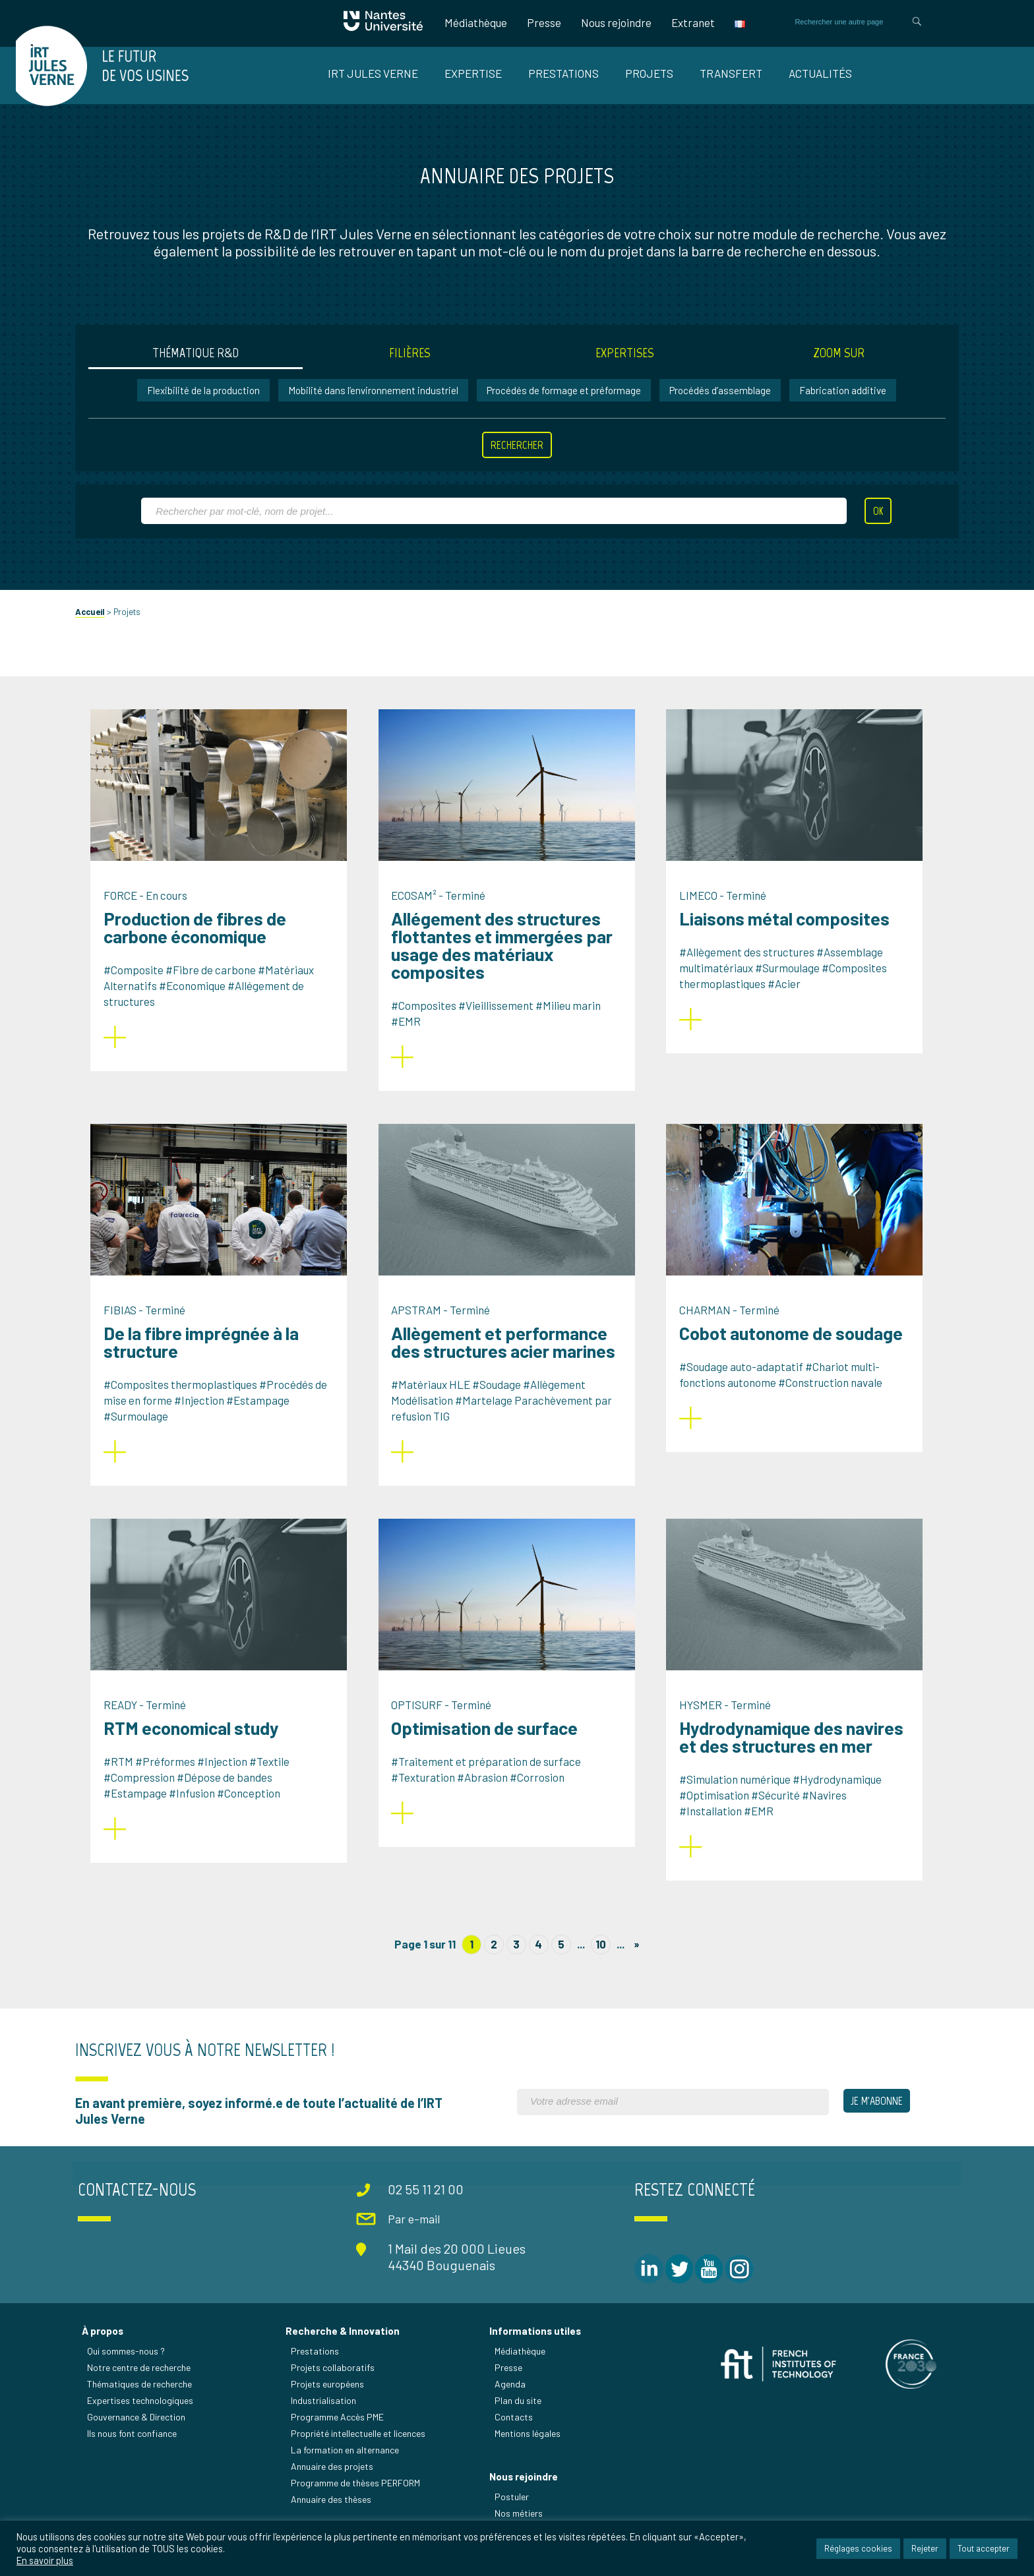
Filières (411, 369)
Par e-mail (418, 2233)
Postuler (513, 2511)
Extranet (686, 22)
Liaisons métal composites (791, 934)
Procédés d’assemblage (721, 407)
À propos (109, 2344)
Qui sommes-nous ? (132, 2364)
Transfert (731, 73)
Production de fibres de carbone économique (203, 943)
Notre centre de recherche (145, 2380)
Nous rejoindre (609, 22)
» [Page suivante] (637, 1960)
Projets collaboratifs (337, 2380)
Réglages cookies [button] (858, 2549)
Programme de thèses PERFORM (359, 2496)
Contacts (515, 2430)
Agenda (511, 2397)
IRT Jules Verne (373, 73)
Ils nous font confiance (138, 2446)
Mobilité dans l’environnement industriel (374, 407)
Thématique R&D (201, 369)
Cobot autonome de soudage (798, 1349)
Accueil (96, 628)
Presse (537, 22)
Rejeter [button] (924, 2549)
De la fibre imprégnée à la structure (209, 1358)
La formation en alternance (349, 2463)
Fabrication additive (843, 407)
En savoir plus (44, 2561)
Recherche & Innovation (346, 2344)
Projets (649, 73)
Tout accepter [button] (984, 2549)
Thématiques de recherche (146, 2397)
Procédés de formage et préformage (564, 407)
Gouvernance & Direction (143, 2430)
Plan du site (519, 2413)
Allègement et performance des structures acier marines (511, 1358)
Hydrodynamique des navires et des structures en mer (798, 1753)
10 (600, 1960)
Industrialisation (327, 2413)
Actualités (820, 73)
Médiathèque (469, 22)
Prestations (563, 73)
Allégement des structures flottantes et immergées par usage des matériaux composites (510, 961)
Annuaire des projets (336, 2479)
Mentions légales (529, 2446)
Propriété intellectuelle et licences (362, 2446)
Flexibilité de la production (204, 407)
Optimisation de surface (492, 1744)
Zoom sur (833, 369)
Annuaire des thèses (335, 2512)
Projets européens (331, 2397)
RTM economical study (200, 1744)
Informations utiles (536, 2344)
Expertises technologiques (147, 2413)
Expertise (473, 73)
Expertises (622, 369)
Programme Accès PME (341, 2430)
